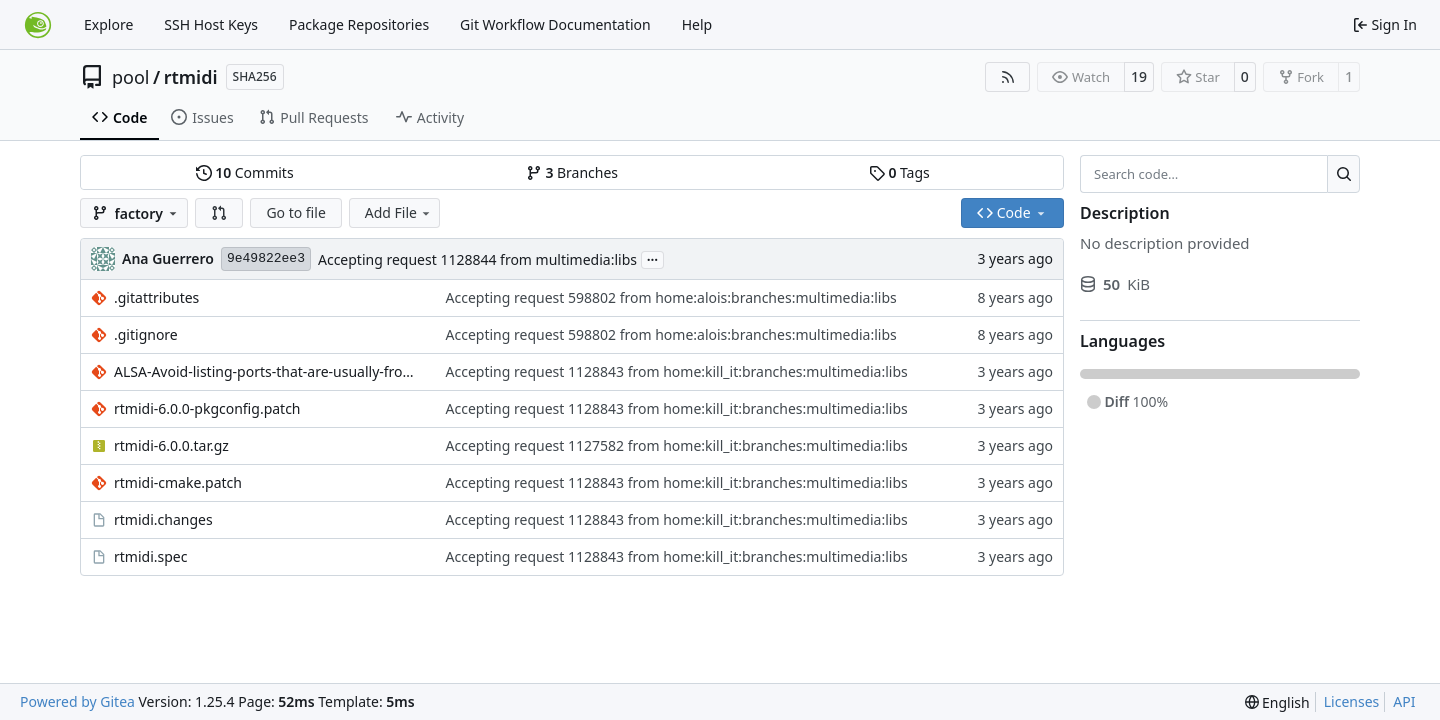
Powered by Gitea (77, 701)
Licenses (1352, 701)
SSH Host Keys (211, 24)
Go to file (295, 212)
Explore (108, 24)
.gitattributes (156, 297)
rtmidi (191, 77)
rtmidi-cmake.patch (178, 482)
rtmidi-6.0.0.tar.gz (171, 445)
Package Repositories (359, 24)
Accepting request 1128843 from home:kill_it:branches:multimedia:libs (677, 371)
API (1404, 701)
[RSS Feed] (1008, 77)
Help (697, 24)
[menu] (1277, 702)
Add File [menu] (399, 212)
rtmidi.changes (163, 519)
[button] (219, 213)
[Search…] (1343, 174)
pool (131, 77)
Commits (245, 172)
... (653, 258)
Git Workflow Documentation (555, 24)
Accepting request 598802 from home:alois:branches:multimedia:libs (671, 297)
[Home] (38, 25)
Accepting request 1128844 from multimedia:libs (477, 259)
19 (1139, 76)
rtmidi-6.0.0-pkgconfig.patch (207, 408)
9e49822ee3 (266, 258)
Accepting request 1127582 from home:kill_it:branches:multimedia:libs (677, 445)
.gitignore (146, 334)
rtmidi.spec (150, 556)
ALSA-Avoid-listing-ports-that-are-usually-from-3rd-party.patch (270, 371)
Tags (899, 172)
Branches (572, 172)
